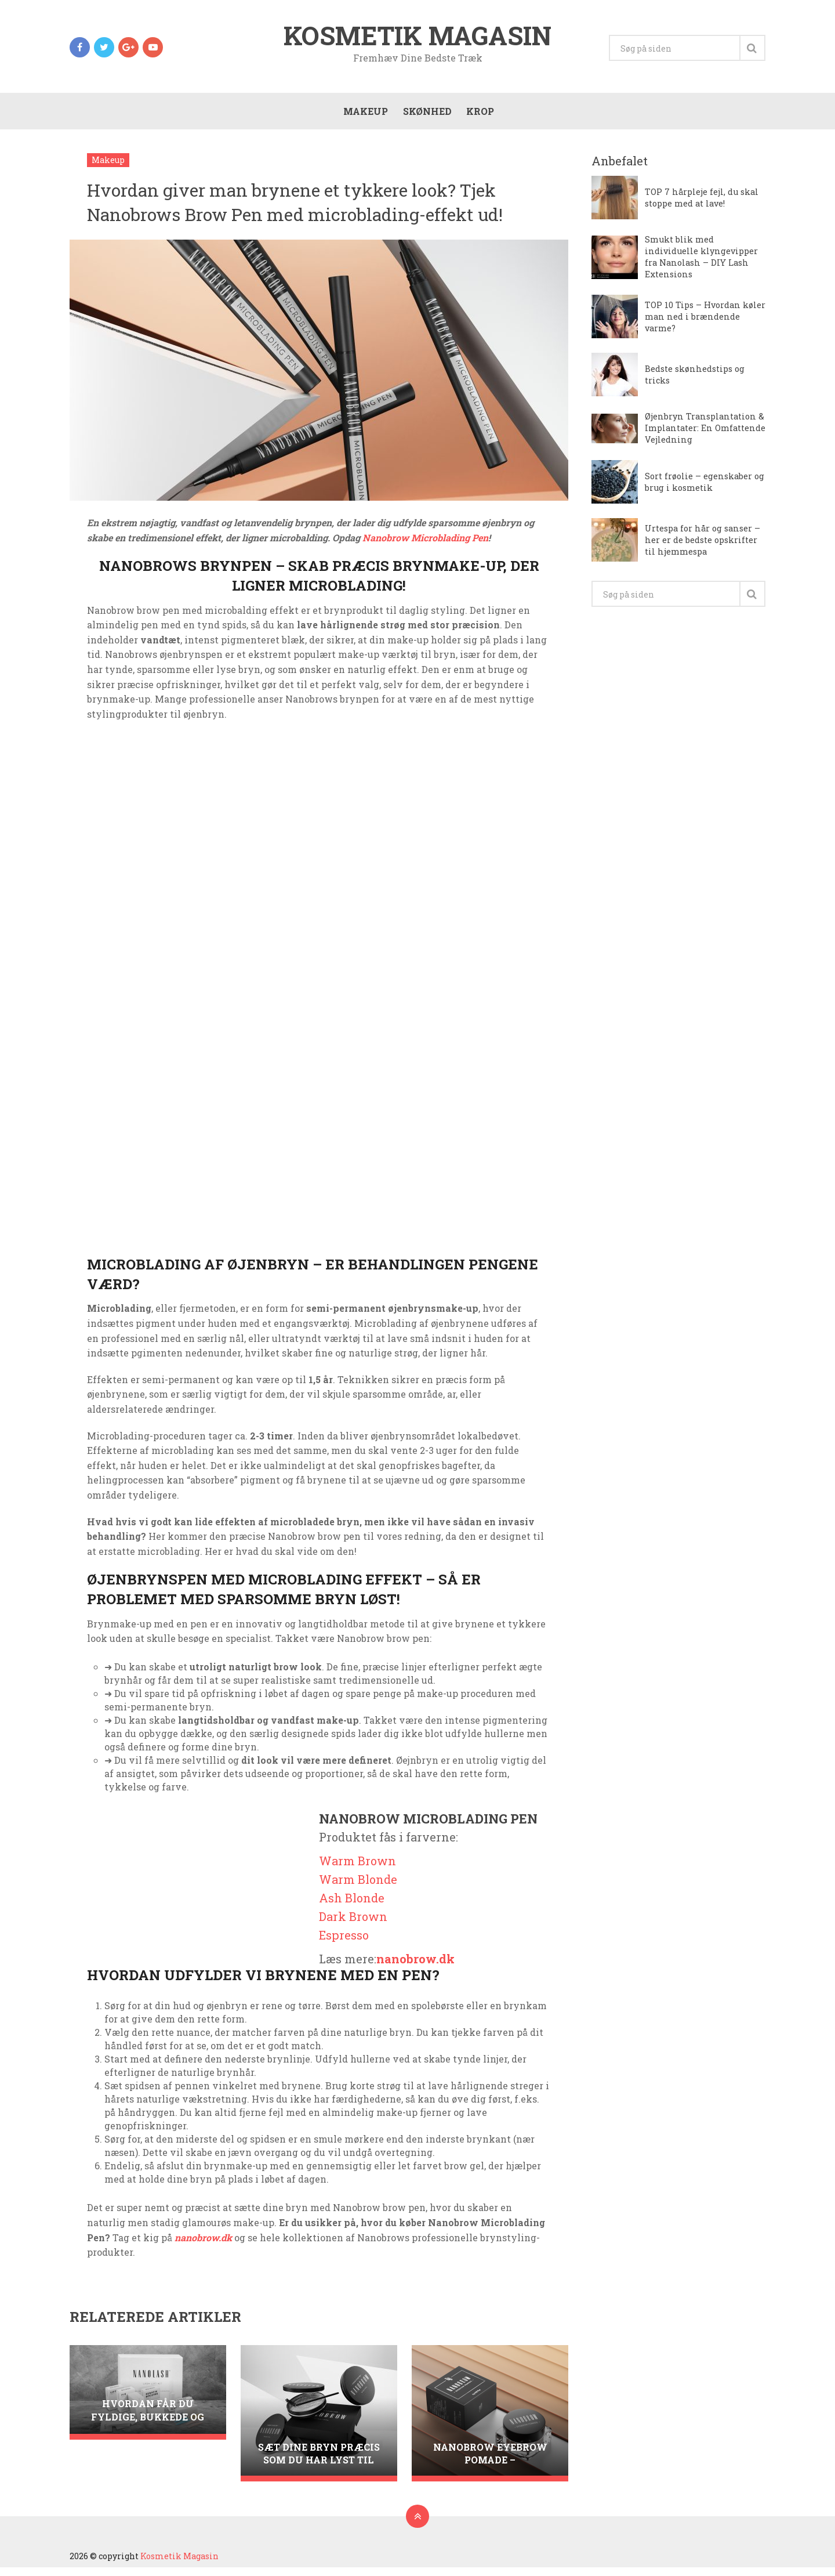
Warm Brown (357, 1869)
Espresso (344, 1943)
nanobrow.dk (415, 1967)
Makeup (363, 117)
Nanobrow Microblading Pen (425, 546)
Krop (478, 117)
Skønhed (425, 117)
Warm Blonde (358, 1887)
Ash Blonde (351, 1906)
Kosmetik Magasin (417, 37)
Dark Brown (353, 1925)
